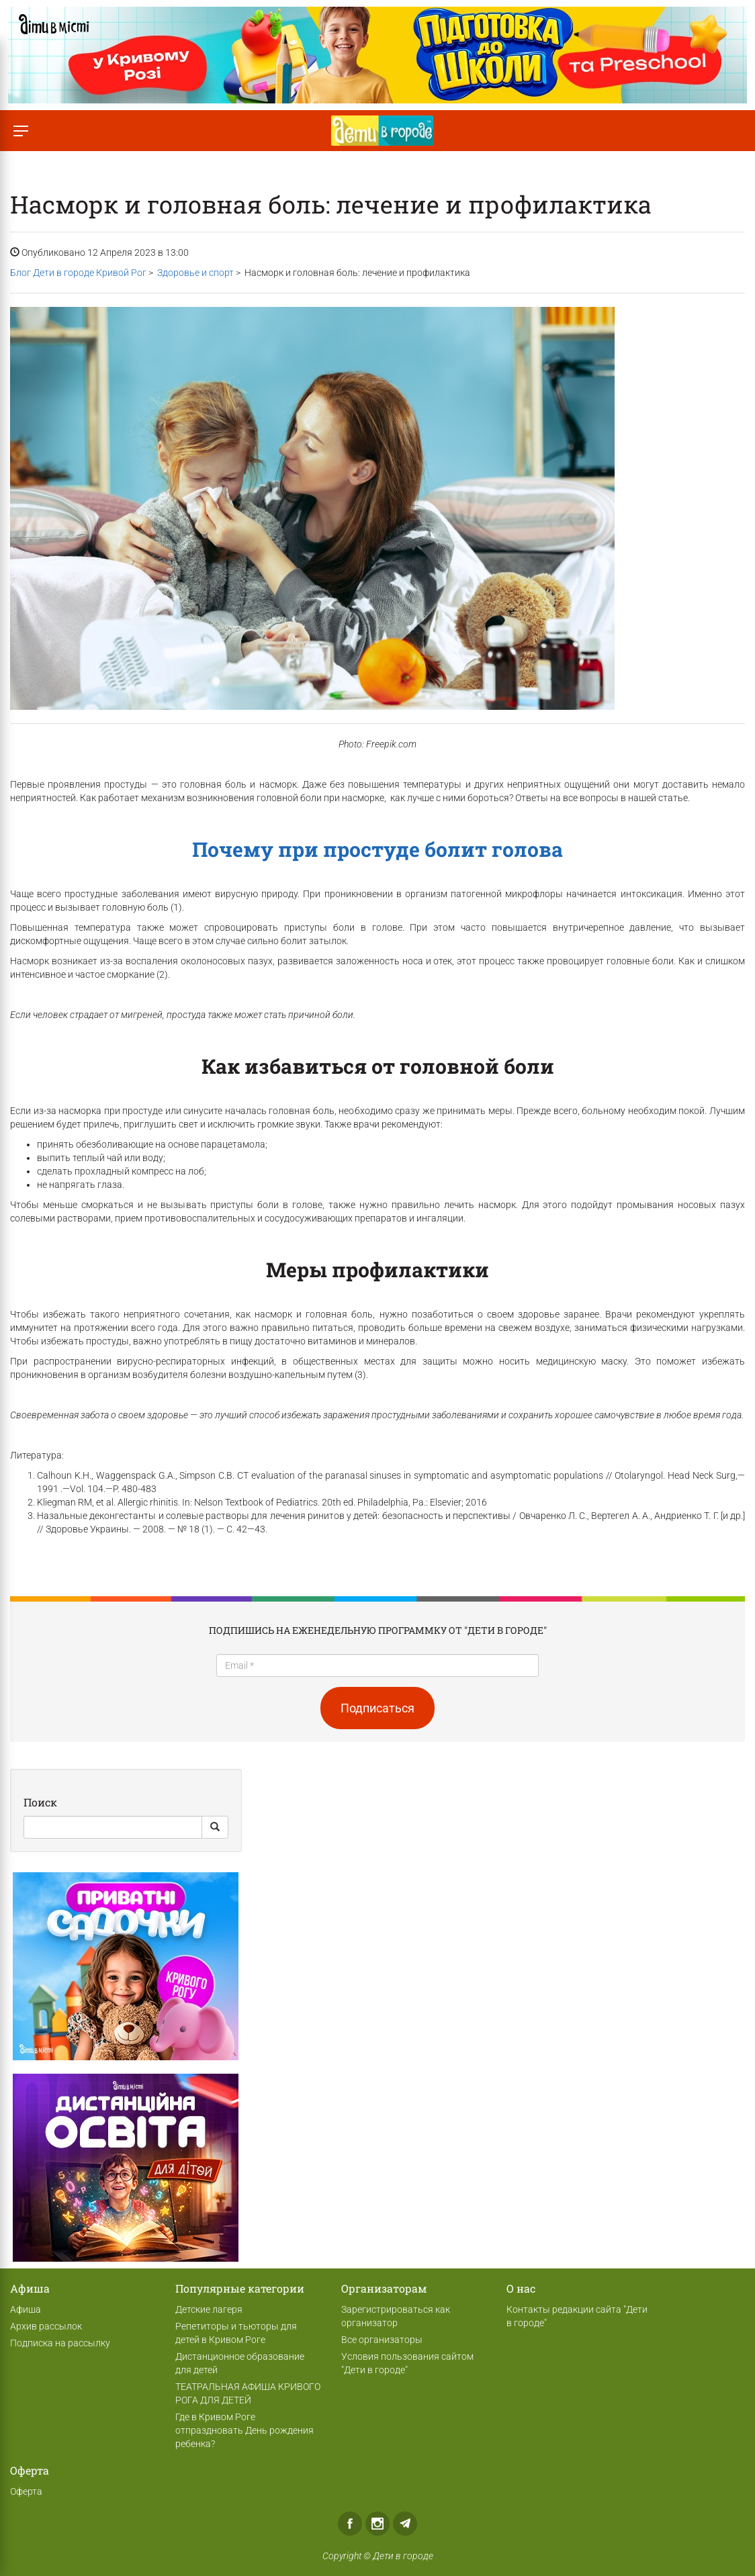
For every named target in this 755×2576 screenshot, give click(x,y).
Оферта (26, 2491)
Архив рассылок (46, 2326)
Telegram (405, 2524)
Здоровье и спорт (195, 272)
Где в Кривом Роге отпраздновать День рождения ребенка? (244, 2430)
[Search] (113, 1827)
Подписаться (377, 1708)
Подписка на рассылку (60, 2343)
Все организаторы (382, 2339)
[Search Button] (215, 1827)
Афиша (25, 2309)
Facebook (350, 2524)
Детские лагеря (208, 2309)
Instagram (377, 2524)
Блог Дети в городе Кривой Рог (78, 272)
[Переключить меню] (20, 130)
